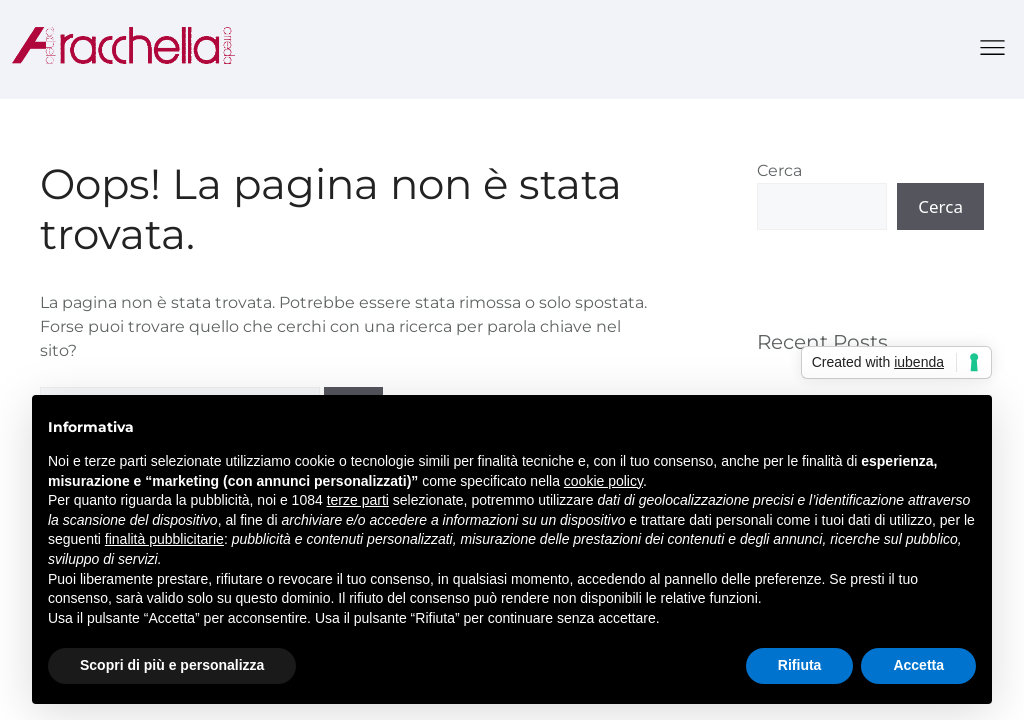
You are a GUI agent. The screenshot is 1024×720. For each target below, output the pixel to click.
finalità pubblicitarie (164, 539)
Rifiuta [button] (800, 665)
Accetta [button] (918, 665)
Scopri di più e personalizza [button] (172, 665)
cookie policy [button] (603, 481)
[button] (993, 49)
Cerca (779, 170)
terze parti (358, 500)
